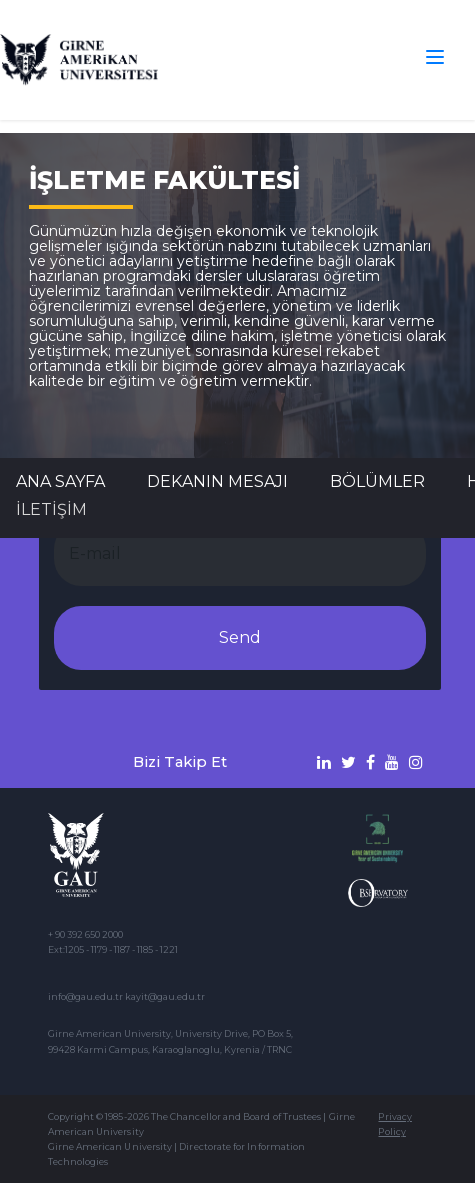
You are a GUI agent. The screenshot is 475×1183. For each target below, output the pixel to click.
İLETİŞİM (51, 509)
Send (240, 637)
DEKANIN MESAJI (217, 481)
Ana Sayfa (60, 481)
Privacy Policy (394, 1124)
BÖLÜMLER (377, 481)
